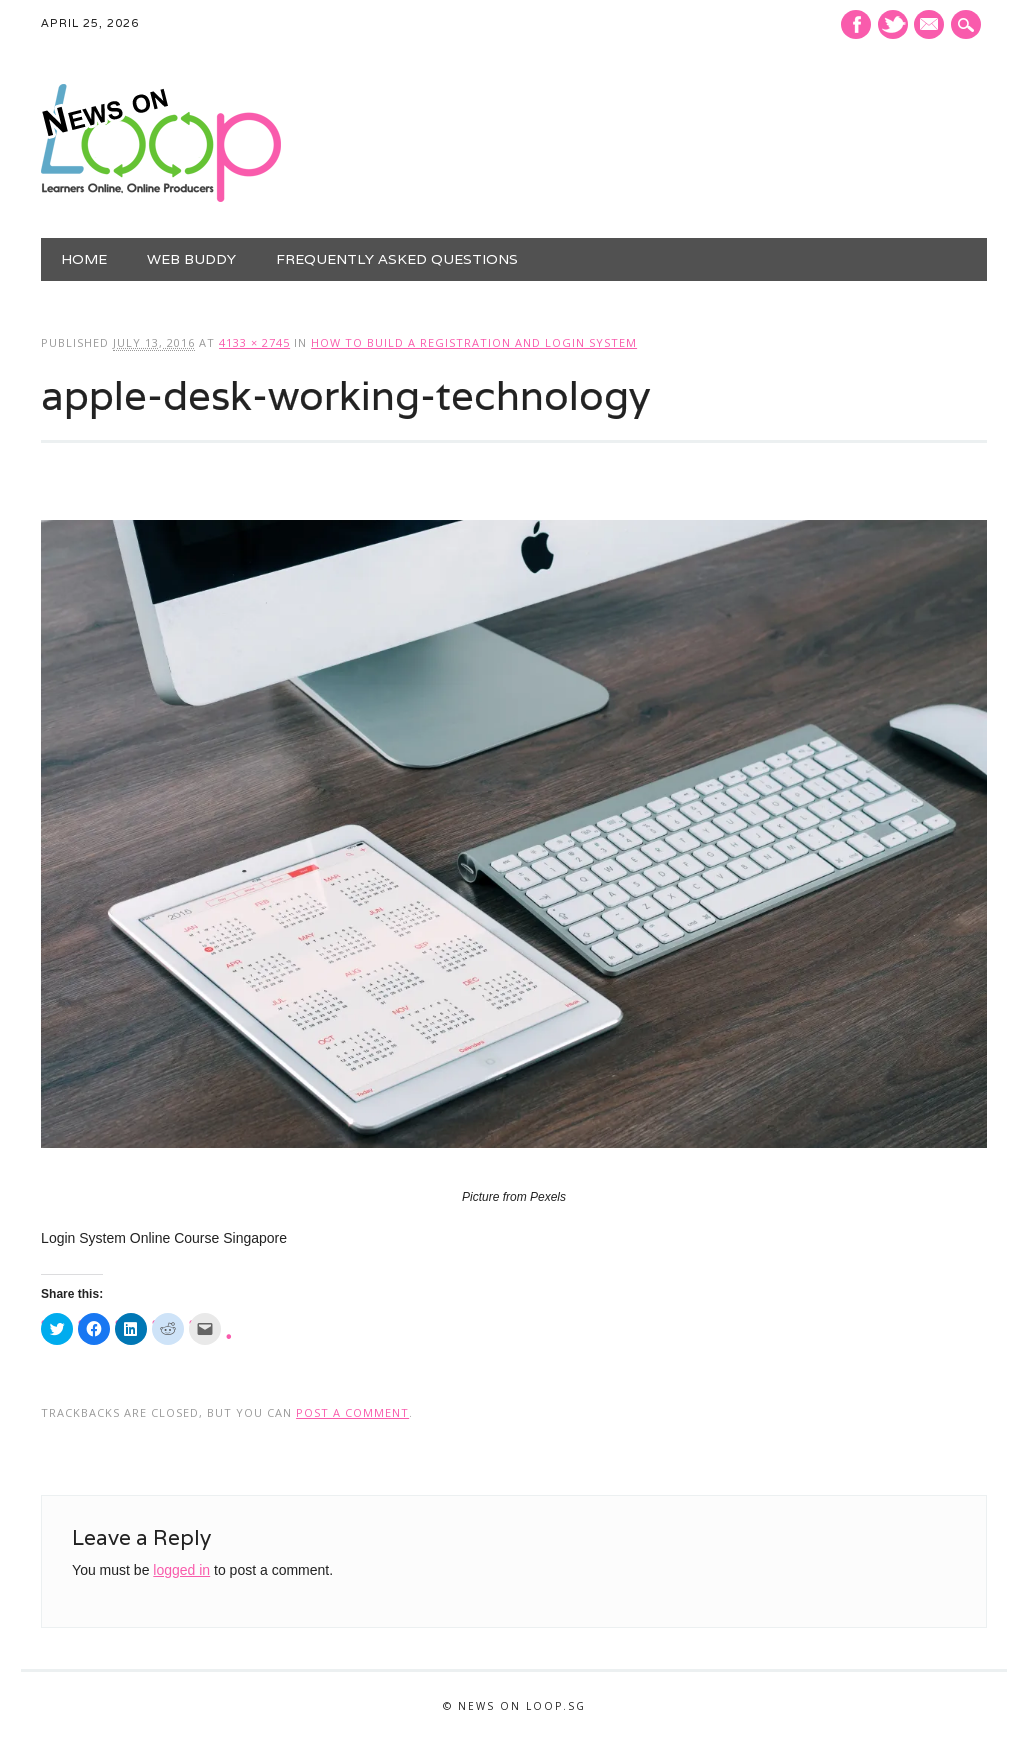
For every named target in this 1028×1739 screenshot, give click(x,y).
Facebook (856, 24)
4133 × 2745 (254, 342)
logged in (181, 1570)
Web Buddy (191, 259)
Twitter (893, 24)
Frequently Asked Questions (397, 259)
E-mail (932, 26)
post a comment (352, 1412)
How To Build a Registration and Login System (474, 342)
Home (84, 259)
